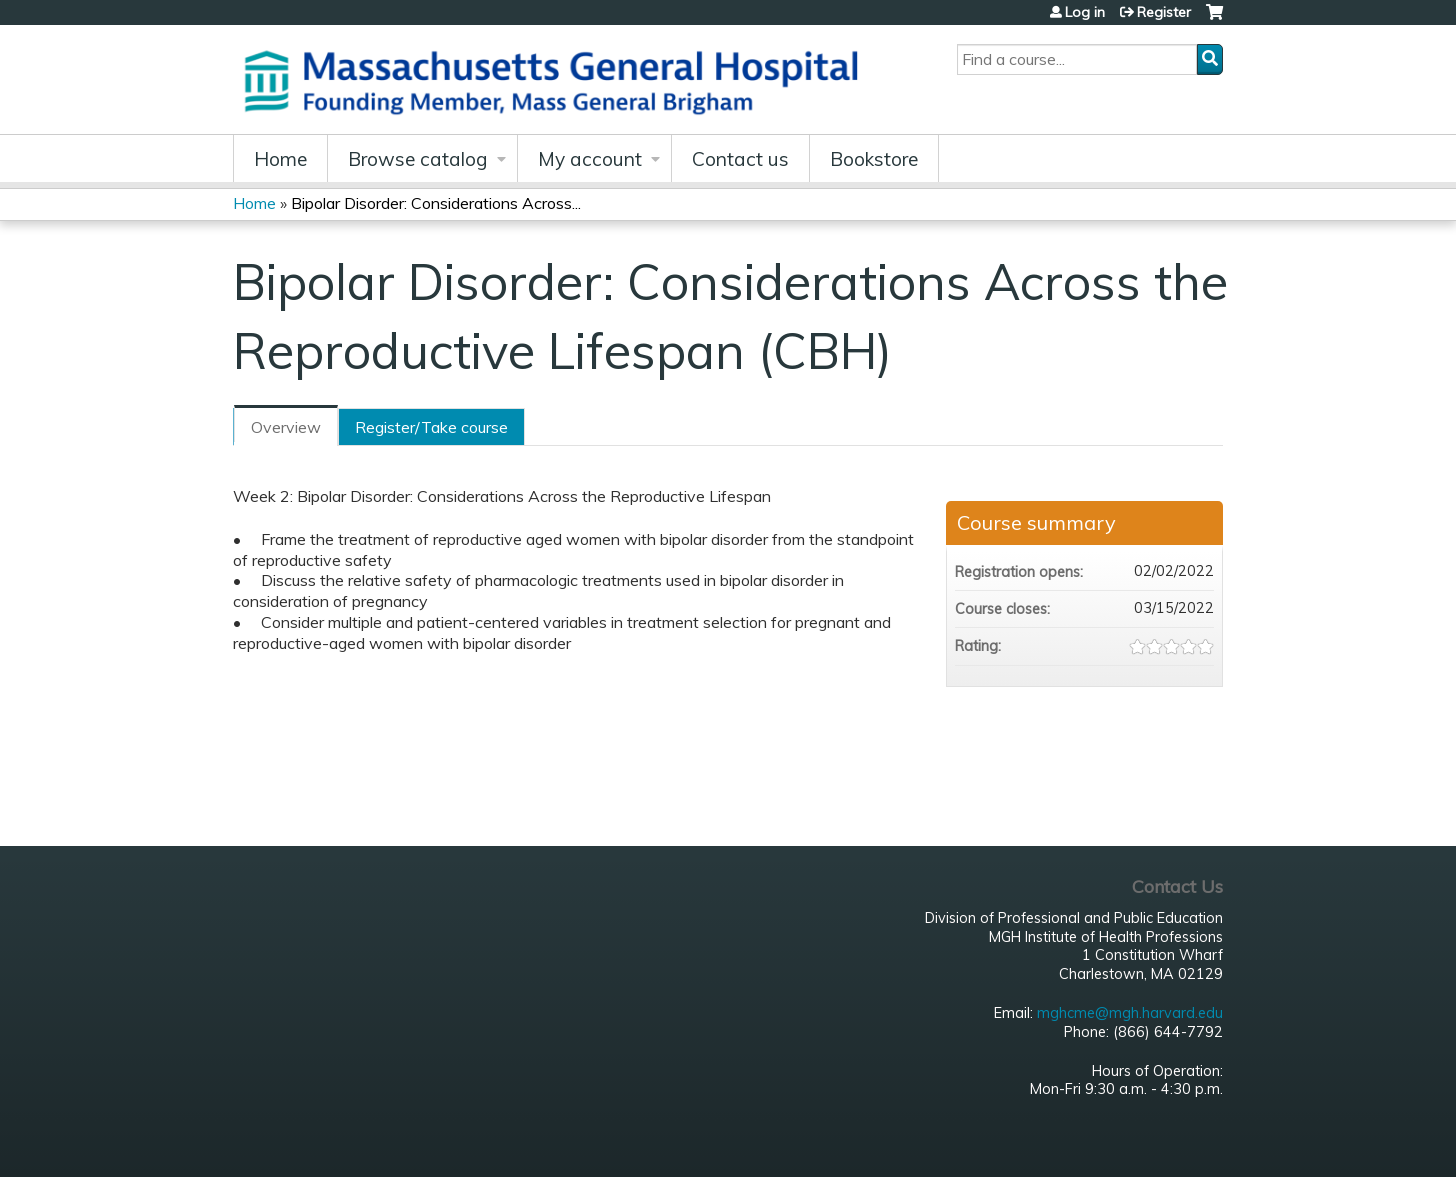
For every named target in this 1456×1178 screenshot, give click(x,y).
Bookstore (874, 159)
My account (590, 159)
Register (1164, 12)
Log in (1085, 12)
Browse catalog (418, 159)
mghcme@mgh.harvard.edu (1130, 1013)
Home (280, 159)
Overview (286, 427)
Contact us (740, 159)
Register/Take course (431, 427)
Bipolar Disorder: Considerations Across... (436, 203)
